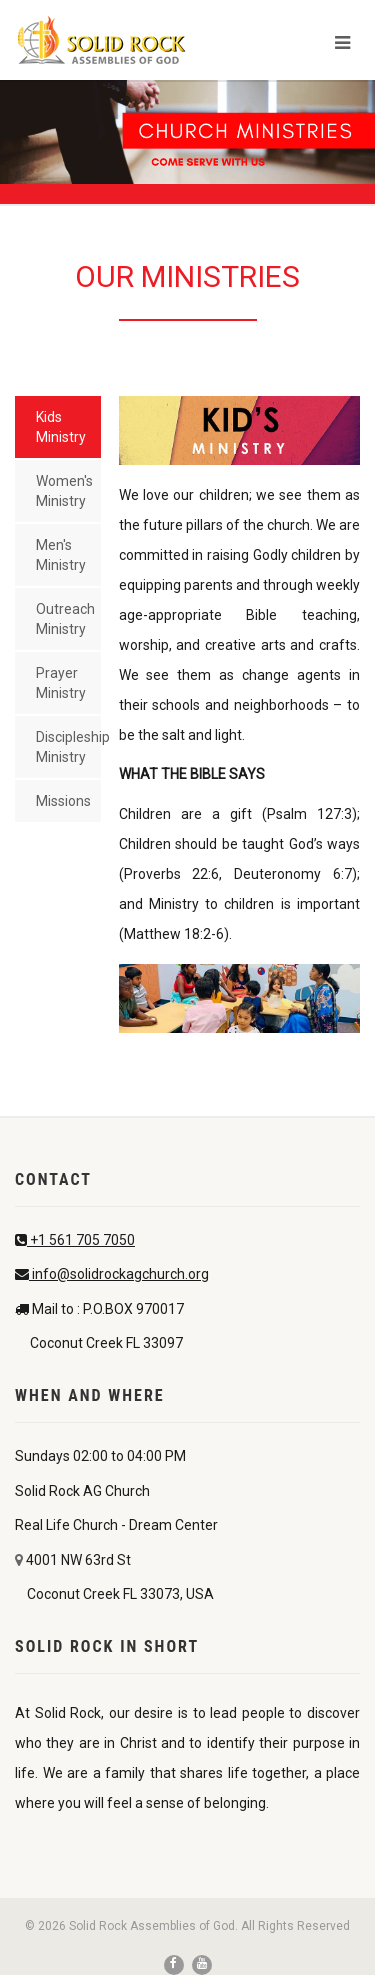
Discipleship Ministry (68, 747)
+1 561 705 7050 (81, 1240)
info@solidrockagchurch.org (119, 1274)
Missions (63, 801)
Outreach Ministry (65, 619)
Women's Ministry (64, 491)
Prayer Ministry (61, 683)
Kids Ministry (61, 427)
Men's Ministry (61, 555)
